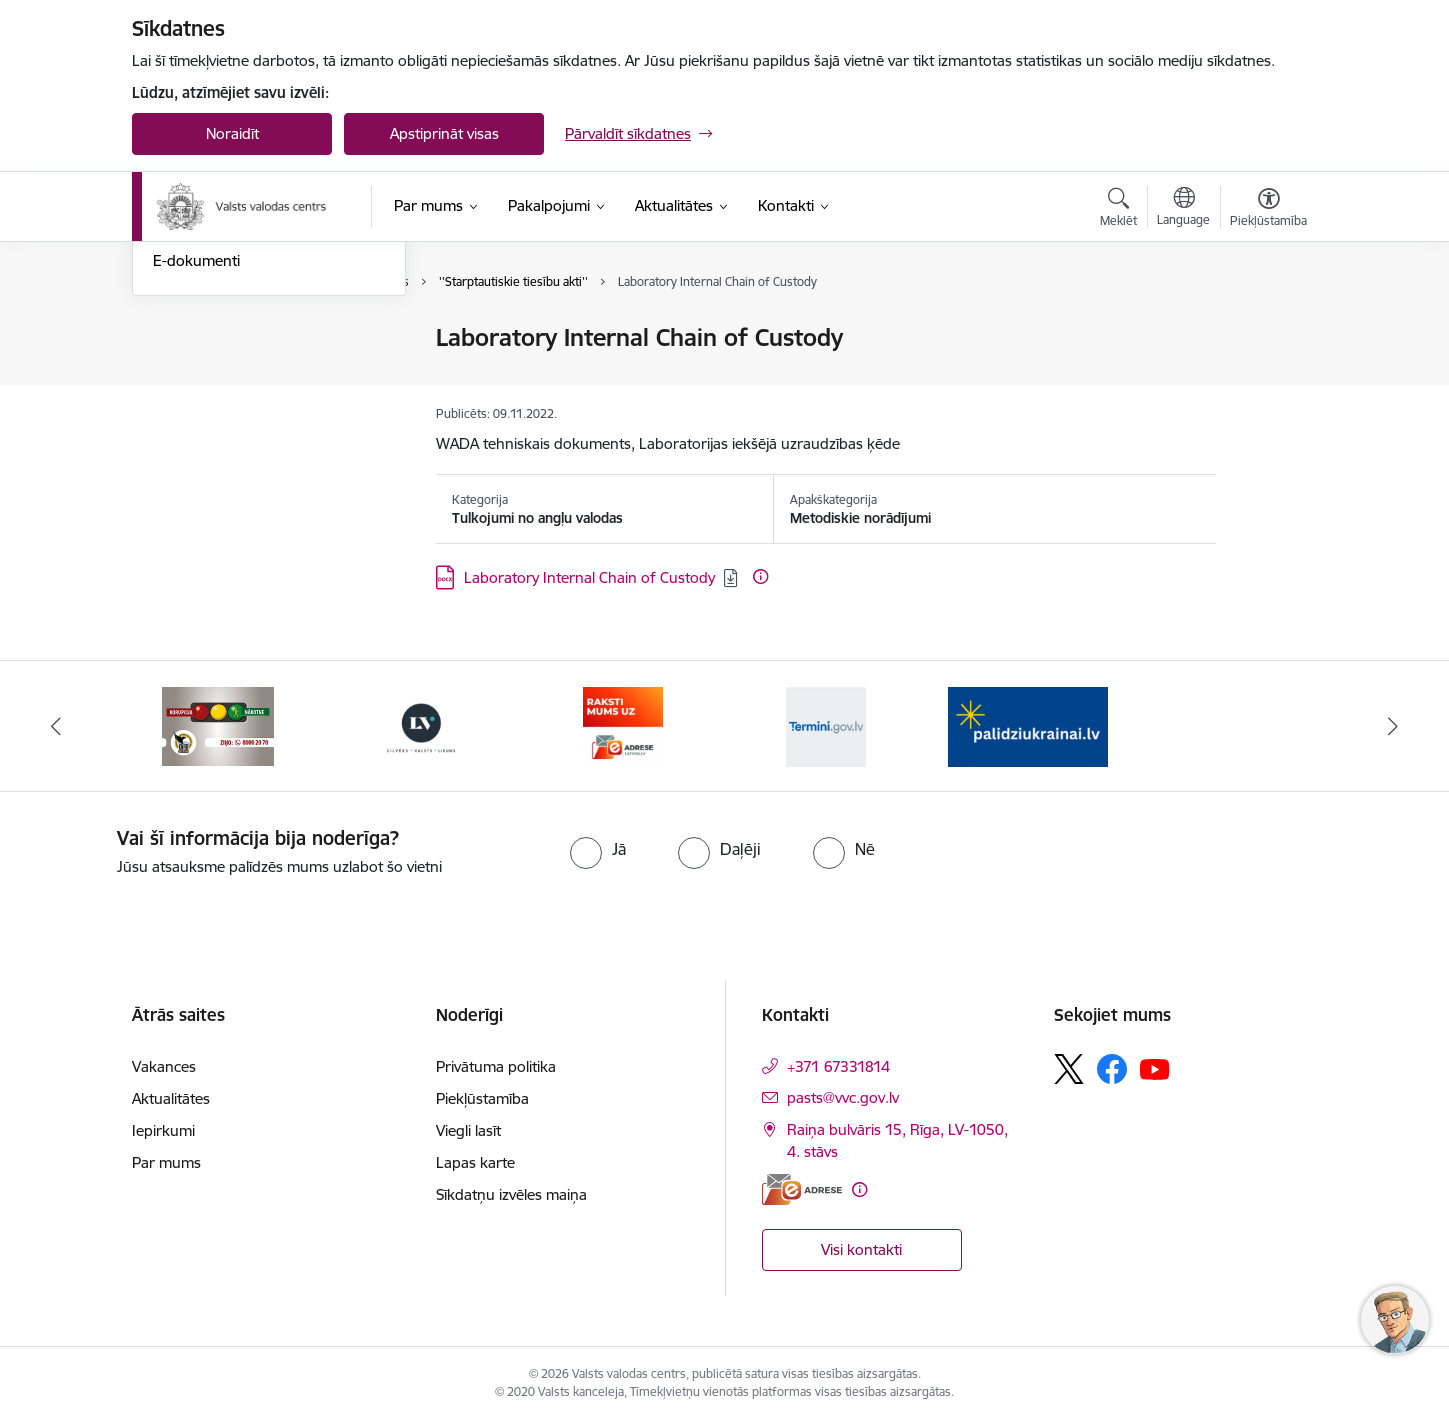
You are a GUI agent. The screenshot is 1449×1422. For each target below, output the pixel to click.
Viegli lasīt (468, 1130)
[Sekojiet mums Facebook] (1112, 1069)
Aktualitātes (171, 1098)
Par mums (166, 1162)
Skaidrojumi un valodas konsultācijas (231, 432)
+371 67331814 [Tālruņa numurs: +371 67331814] (838, 1066)
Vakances (164, 1066)
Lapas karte (475, 1162)
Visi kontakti (861, 1249)
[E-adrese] (802, 1189)
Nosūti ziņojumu (207, 339)
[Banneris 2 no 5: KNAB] (218, 724)
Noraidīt (232, 133)
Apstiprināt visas (444, 133)
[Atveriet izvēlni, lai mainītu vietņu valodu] (1183, 209)
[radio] (598, 849)
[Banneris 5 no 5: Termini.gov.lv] (826, 724)
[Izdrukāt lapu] (1268, 329)
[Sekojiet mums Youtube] (1155, 1068)
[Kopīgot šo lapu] (1268, 379)
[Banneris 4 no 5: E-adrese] (623, 724)
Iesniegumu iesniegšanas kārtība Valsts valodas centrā (263, 381)
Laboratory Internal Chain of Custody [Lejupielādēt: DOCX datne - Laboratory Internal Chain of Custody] (589, 577)
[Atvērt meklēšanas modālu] (1118, 210)
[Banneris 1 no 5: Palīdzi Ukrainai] (1028, 724)
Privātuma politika (496, 1066)
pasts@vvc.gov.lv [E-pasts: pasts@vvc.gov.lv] (843, 1097)
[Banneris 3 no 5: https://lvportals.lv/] (421, 724)
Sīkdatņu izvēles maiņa (511, 1194)
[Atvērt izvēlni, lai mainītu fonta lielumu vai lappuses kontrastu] (1268, 210)
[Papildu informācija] (760, 576)
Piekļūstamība (482, 1098)
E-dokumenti (196, 475)
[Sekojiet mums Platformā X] (1069, 1069)
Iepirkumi (163, 1130)
